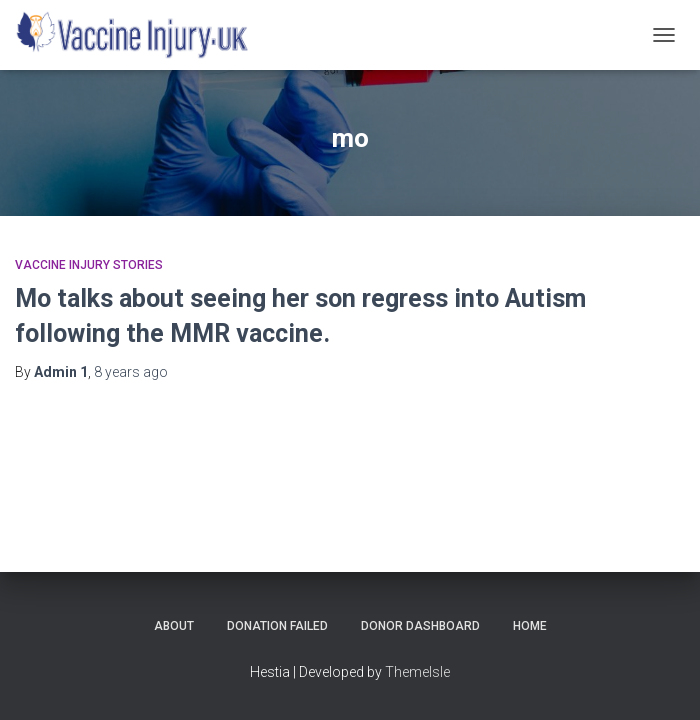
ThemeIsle (417, 672)
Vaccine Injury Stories (89, 265)
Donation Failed (277, 626)
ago (131, 372)
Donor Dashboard (420, 626)
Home (530, 626)
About (174, 626)
